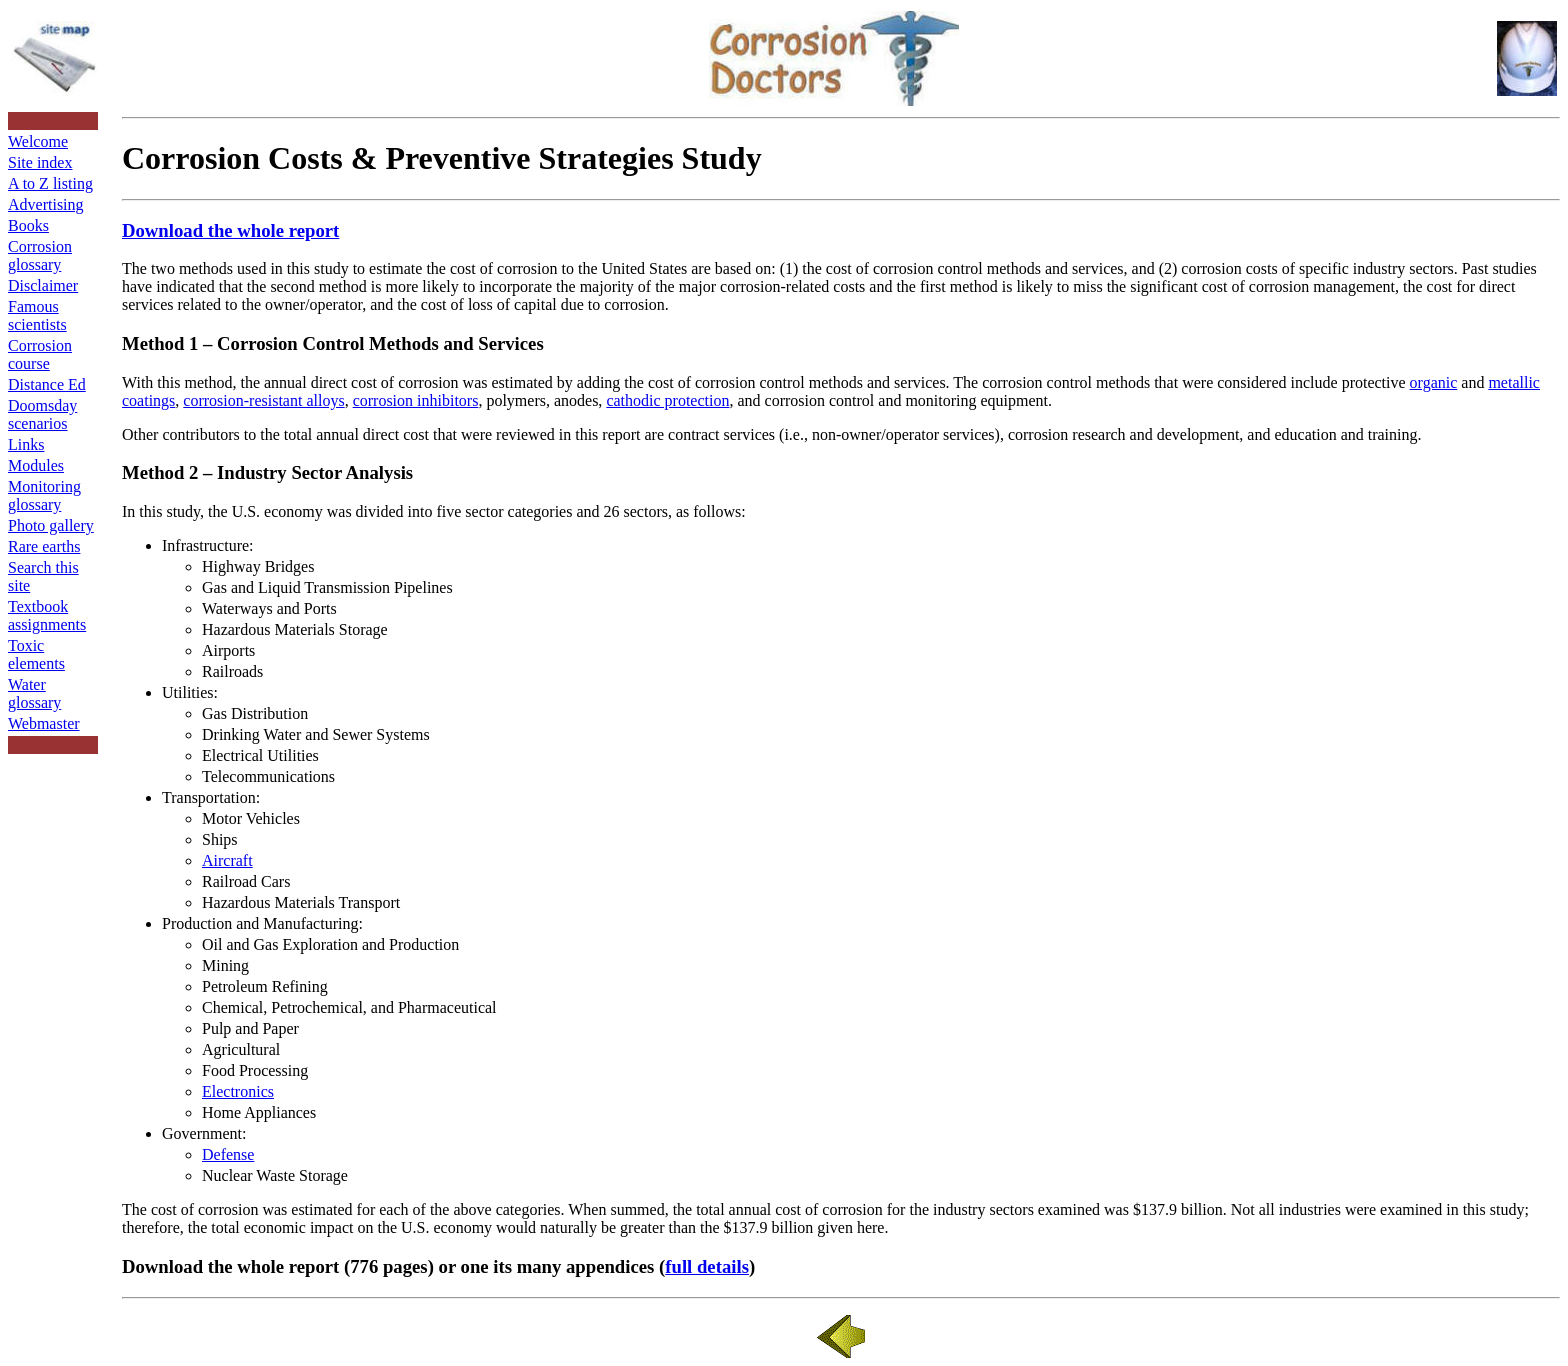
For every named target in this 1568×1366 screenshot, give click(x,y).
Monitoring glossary (44, 495)
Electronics (238, 1091)
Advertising (46, 204)
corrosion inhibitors (416, 400)
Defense (228, 1154)
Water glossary (34, 693)
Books (28, 225)
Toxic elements (36, 654)
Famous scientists (37, 315)
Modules (36, 465)
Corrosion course (40, 354)
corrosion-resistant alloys (263, 400)
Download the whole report (230, 230)
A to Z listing (50, 183)
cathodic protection (667, 400)
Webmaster (44, 723)
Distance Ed (47, 384)
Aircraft (227, 860)
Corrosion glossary (40, 255)
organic (1434, 382)
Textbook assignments (47, 615)
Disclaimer (43, 285)
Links (26, 444)
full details (707, 1266)
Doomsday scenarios (42, 414)
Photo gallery (51, 525)
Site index (40, 162)
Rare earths (44, 546)
